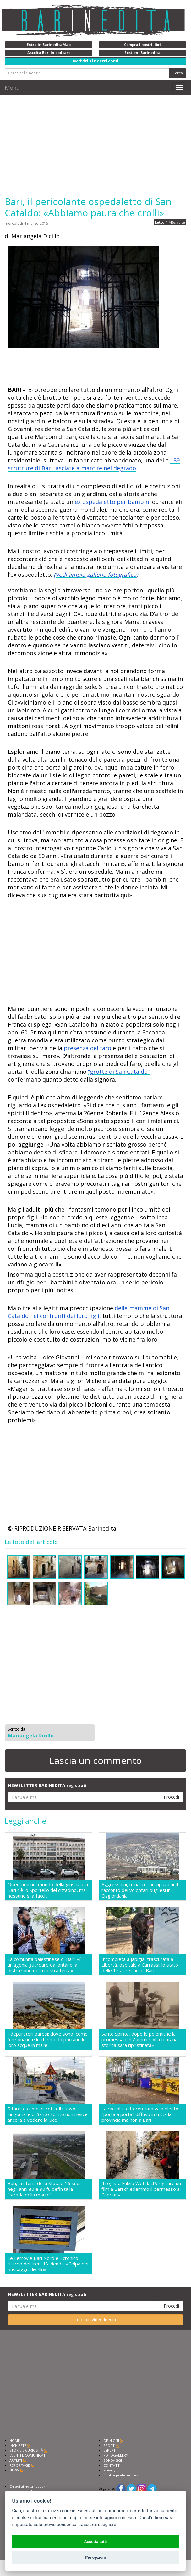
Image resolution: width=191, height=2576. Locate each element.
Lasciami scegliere (97, 2524)
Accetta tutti (95, 2541)
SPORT (109, 2445)
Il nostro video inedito (96, 2320)
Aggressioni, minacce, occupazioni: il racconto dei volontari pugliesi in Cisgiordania (139, 1890)
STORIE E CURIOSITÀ (26, 2450)
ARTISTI (15, 2460)
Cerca (177, 73)
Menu (12, 87)
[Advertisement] (95, 146)
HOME (14, 2440)
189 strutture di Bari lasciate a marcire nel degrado (94, 464)
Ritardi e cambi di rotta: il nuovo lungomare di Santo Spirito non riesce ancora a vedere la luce (48, 2114)
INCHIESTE (17, 2445)
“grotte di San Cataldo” (119, 1071)
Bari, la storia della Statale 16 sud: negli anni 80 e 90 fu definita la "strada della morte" (44, 2188)
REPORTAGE (19, 2465)
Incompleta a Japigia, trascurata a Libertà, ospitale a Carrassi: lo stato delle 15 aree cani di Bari (139, 1964)
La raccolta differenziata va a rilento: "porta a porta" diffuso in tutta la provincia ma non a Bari (140, 2114)
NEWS (14, 2470)
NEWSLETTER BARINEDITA (47, 1785)
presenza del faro (87, 1048)
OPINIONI (111, 2440)
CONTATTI (112, 2465)
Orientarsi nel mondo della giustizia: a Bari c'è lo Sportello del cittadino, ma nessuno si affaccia (48, 1890)
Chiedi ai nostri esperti (28, 2486)
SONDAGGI (112, 2460)
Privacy (109, 2470)
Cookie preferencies (120, 2475)
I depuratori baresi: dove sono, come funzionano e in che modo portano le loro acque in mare (48, 2039)
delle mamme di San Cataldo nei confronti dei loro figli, (88, 1312)
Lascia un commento (95, 1760)
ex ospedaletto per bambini (113, 501)
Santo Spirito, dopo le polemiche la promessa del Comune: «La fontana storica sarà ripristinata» (139, 2039)
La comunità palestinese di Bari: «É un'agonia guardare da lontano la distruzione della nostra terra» (45, 1964)
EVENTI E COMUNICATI (27, 2455)
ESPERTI (110, 2450)
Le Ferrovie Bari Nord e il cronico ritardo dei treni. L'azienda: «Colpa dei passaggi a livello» (48, 2263)
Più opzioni (95, 2557)
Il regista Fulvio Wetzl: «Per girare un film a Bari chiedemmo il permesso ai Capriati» (141, 2188)
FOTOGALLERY (115, 2455)
